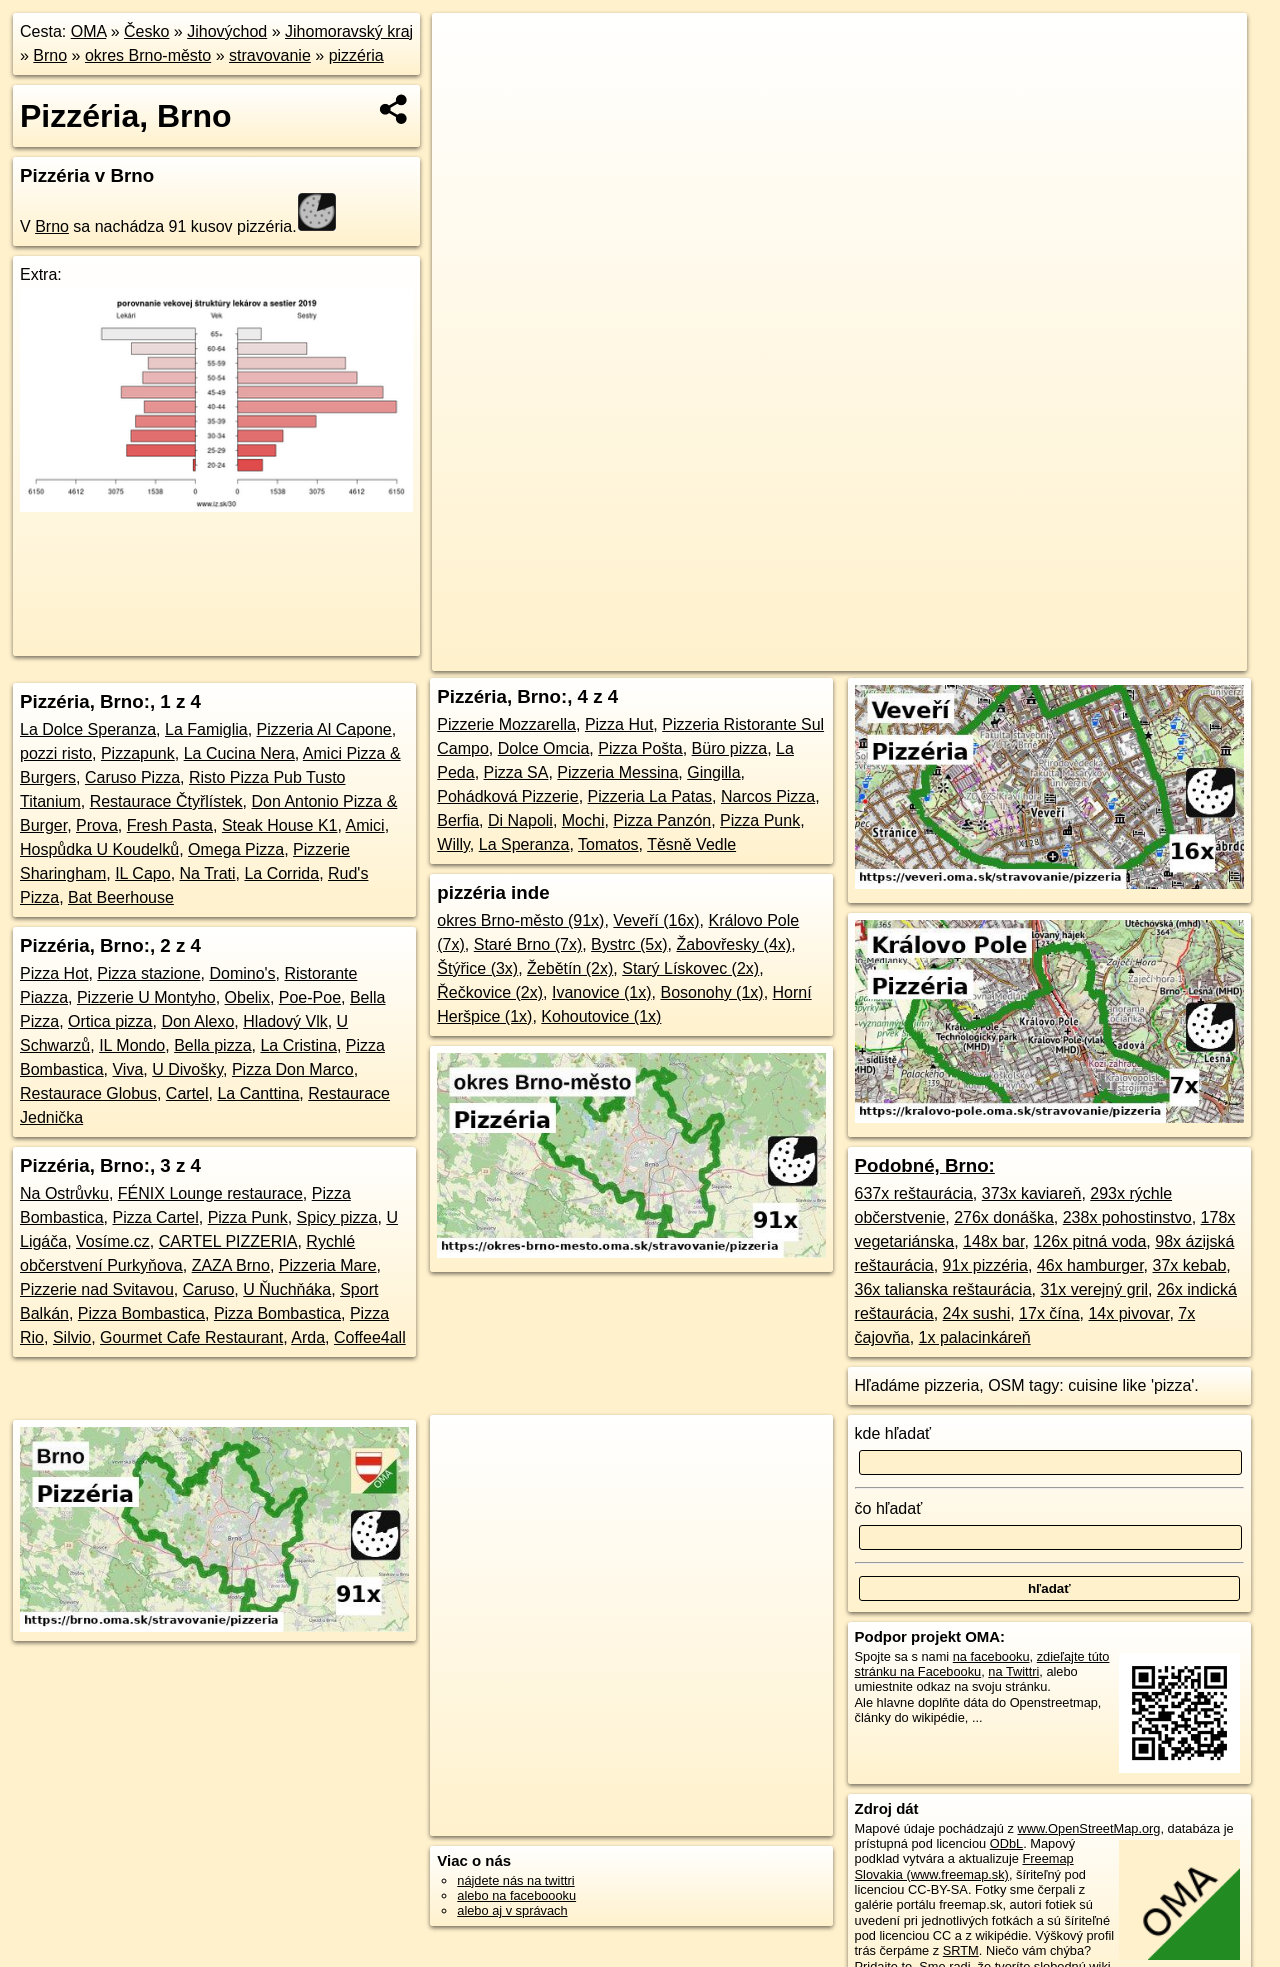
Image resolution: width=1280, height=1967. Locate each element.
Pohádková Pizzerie (507, 796)
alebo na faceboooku (516, 1895)
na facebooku (991, 1656)
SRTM (961, 1950)
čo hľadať (889, 1508)
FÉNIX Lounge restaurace (210, 1193)
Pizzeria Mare (328, 1265)
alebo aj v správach (512, 1910)
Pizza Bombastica (141, 1313)
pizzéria (356, 55)
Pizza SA (516, 772)
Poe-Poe (310, 997)
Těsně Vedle (691, 844)
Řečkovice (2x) (490, 992)
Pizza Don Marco (293, 1069)
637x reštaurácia (914, 1193)
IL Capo (142, 873)
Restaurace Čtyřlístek (166, 801)
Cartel (187, 1093)
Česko (146, 31)
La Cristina (298, 1045)
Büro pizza (730, 748)
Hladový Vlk (285, 1021)
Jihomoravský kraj (349, 31)
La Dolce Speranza (88, 729)
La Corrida (281, 873)
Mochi (583, 820)
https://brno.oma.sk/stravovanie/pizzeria (1138, 656)
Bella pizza (212, 1045)
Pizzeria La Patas (650, 796)
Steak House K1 (280, 825)
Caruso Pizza (132, 777)
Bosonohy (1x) (711, 992)
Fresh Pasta (170, 825)
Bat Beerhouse (121, 897)
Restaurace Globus (88, 1093)
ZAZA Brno (231, 1265)
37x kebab (1190, 1265)
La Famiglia (206, 729)
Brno (50, 55)
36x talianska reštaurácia (943, 1289)
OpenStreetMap (865, 656)
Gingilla (713, 772)
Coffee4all (370, 1337)
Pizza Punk (248, 1217)
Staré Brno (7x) (528, 944)
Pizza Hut (619, 724)
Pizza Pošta (640, 748)
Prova (97, 825)
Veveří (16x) (656, 920)
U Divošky (187, 1069)
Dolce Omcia (544, 748)
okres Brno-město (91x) (520, 920)
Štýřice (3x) (477, 968)
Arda (308, 1337)
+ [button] (466, 47)
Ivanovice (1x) (602, 992)
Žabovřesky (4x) (733, 944)
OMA (89, 31)
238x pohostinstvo (1127, 1217)
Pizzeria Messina (617, 772)
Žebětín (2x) (570, 968)
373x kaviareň (1032, 1193)
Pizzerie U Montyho (146, 997)
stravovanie (270, 55)
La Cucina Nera (239, 753)
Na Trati (208, 873)
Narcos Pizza (768, 796)
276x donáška (1004, 1217)
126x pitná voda (1089, 1241)
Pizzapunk (138, 753)
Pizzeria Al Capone (324, 729)
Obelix (247, 997)
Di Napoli (520, 820)
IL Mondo (132, 1045)
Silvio (72, 1337)
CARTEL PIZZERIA (228, 1241)
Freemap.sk (968, 656)
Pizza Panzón (662, 820)
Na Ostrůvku (64, 1193)
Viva (127, 1069)
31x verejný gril (1094, 1289)
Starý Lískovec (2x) (690, 968)
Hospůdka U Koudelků (99, 849)
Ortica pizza (110, 1021)
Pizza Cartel (155, 1217)
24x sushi (977, 1313)
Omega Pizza (236, 849)
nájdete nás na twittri (515, 1880)
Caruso (209, 1289)
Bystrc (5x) (629, 944)
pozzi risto (56, 753)
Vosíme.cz (113, 1241)
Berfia (458, 820)
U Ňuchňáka (287, 1289)
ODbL (1006, 1843)
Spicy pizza (337, 1217)
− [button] (466, 78)
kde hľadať (893, 1433)
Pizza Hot (54, 973)
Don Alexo (197, 1021)
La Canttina (258, 1093)
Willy (453, 844)
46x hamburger (1090, 1265)
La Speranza (524, 844)
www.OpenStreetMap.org (1088, 1828)
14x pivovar (1128, 1313)
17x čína (1049, 1313)
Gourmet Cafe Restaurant (191, 1337)
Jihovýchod (227, 31)
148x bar (993, 1241)
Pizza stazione (148, 973)
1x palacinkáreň (975, 1337)
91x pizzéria (985, 1265)
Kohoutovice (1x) (601, 1016)
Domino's (242, 973)
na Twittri (1013, 1671)
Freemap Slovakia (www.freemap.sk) (964, 1866)
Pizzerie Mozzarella (506, 724)
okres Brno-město (148, 55)
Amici (365, 825)
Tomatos (608, 844)
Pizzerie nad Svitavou (97, 1289)
